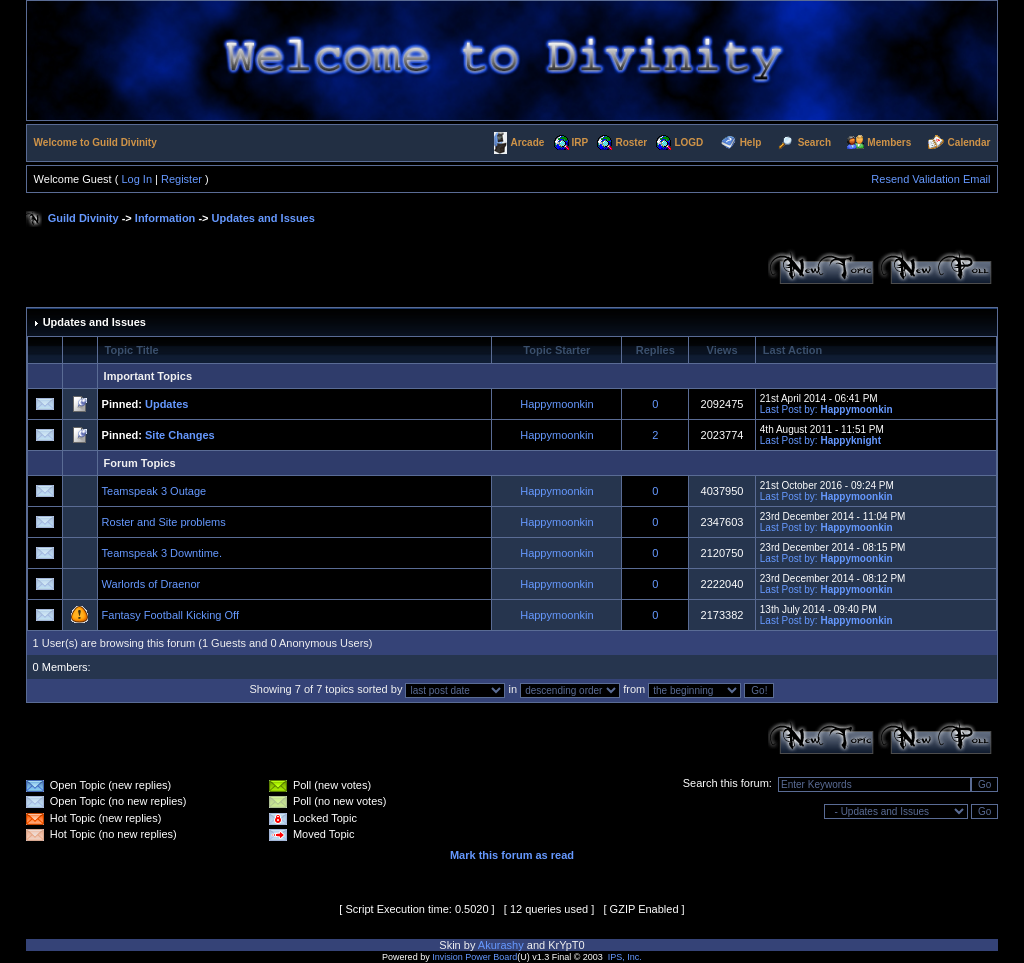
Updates (166, 404)
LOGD (688, 142)
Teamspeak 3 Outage (154, 491)
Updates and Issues (263, 218)
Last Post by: (789, 409)
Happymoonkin (556, 404)
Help (751, 142)
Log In (136, 179)
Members (889, 142)
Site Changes (180, 435)
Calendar (969, 142)
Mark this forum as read (512, 855)
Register (181, 179)
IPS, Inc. (625, 957)
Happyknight (850, 440)
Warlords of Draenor (151, 584)
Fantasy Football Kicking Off (170, 615)
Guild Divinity (83, 218)
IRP (580, 142)
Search (814, 142)
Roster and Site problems (164, 522)
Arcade (527, 142)
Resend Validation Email (930, 179)
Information (165, 218)
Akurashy (501, 945)
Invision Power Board (474, 957)
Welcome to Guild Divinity (95, 142)
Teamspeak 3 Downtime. (162, 553)
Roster (631, 142)
